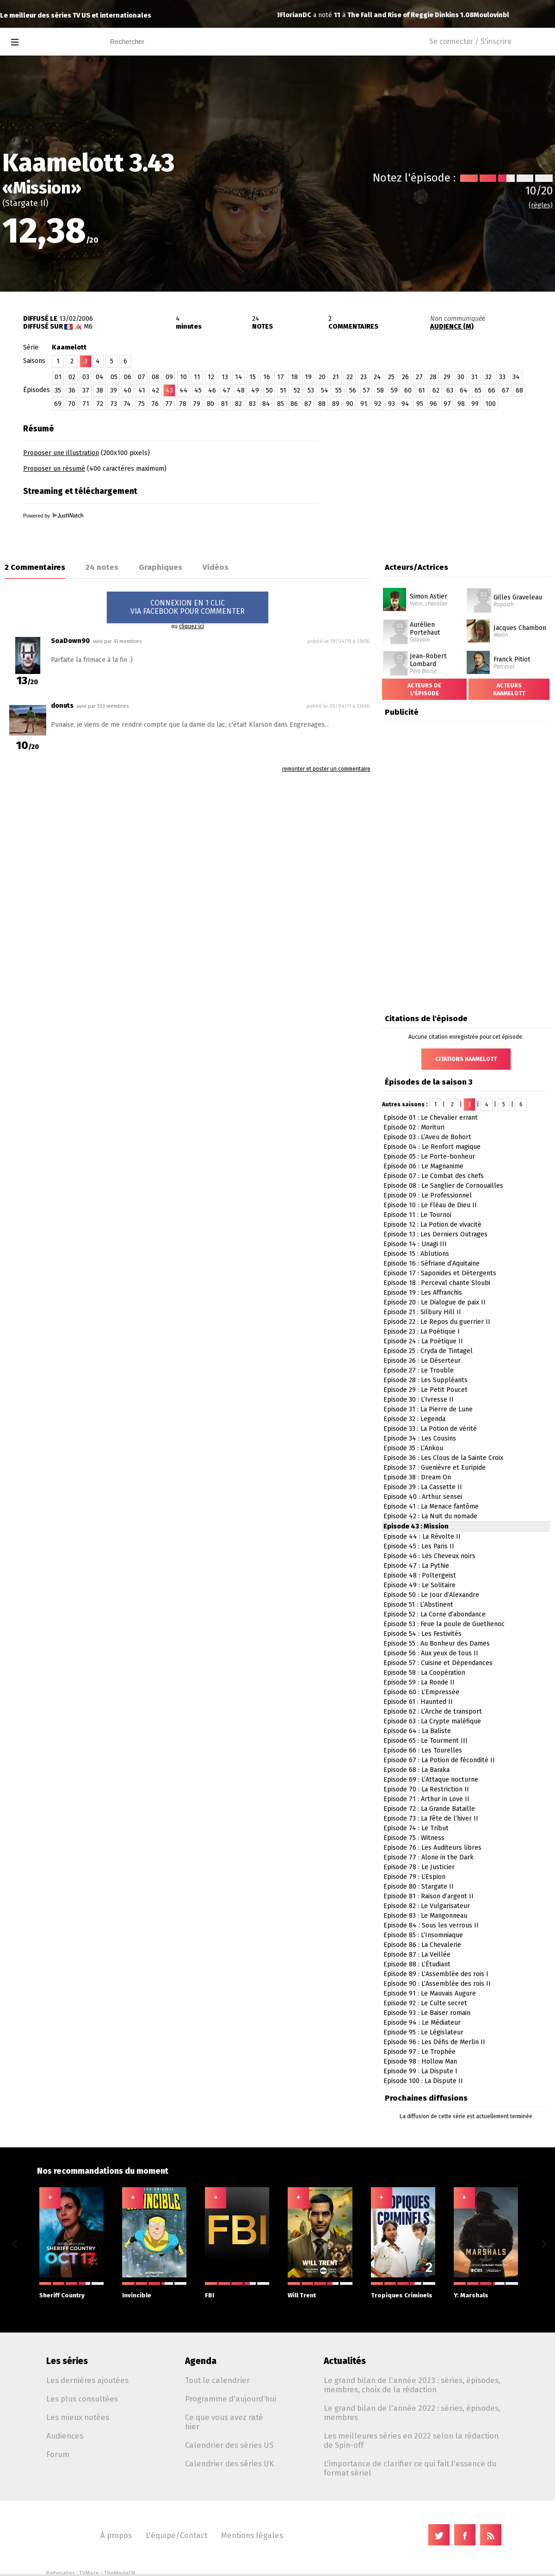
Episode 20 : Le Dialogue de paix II (434, 1302)
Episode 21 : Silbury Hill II (422, 1312)
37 (85, 390)
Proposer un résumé (54, 469)
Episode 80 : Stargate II (418, 1886)
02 (71, 377)
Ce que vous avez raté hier (224, 2422)
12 (211, 377)
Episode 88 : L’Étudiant (416, 1964)
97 (447, 404)
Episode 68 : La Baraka (416, 1770)
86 (294, 404)
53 (311, 390)
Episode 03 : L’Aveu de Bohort (427, 1137)
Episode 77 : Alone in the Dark (428, 1857)
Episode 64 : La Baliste (417, 1731)
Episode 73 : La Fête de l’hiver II (430, 1818)
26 (405, 377)
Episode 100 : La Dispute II (423, 2081)
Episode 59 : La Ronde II (419, 1682)
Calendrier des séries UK (229, 2463)
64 (464, 390)
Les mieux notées (77, 2417)
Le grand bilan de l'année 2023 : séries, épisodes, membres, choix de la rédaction (412, 2385)
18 (294, 377)
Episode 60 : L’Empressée (421, 1692)
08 (155, 377)
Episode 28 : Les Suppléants (425, 1380)
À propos (116, 2535)
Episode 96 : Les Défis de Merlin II (434, 2042)
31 (474, 377)
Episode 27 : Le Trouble (418, 1370)
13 (225, 377)
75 (141, 404)
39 (113, 390)
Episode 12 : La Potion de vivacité (432, 1225)
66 (491, 390)
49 (255, 390)
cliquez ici (191, 626)
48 (241, 390)
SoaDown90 (70, 641)
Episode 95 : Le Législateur (423, 2032)
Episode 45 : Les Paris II (418, 1546)
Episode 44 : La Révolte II (422, 1537)
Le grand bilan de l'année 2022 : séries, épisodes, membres (412, 2412)
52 (297, 390)
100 (490, 404)
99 (475, 404)
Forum (57, 2454)
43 (169, 390)
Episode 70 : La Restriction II (426, 1789)
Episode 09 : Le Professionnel (427, 1195)
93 (391, 404)
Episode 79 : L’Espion (414, 1877)
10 (183, 377)
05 (114, 377)
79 (196, 404)
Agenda (200, 2361)
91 (363, 404)
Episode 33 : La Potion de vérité (430, 1429)
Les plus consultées (82, 2398)
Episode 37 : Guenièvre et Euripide (434, 1468)
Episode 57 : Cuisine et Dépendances (438, 1663)
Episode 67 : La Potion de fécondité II (439, 1760)
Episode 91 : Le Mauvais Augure (429, 1993)
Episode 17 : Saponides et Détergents (439, 1273)
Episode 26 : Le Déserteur (422, 1361)
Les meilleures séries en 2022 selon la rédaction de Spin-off (411, 2440)
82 (238, 404)
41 (141, 390)
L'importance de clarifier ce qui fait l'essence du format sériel (410, 2468)
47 (226, 390)
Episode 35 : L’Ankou (413, 1448)
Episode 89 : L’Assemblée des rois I (435, 1974)
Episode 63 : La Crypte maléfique (432, 1721)
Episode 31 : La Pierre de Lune (428, 1409)
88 (322, 404)
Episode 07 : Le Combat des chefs (433, 1176)
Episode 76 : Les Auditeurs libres (432, 1848)
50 (269, 390)
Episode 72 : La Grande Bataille (429, 1809)
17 (280, 377)
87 (308, 404)
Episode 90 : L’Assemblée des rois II (437, 1984)
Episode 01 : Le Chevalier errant (430, 1118)
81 (224, 404)
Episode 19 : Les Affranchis (422, 1293)
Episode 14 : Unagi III (415, 1244)
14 (238, 377)
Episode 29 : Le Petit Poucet (425, 1390)
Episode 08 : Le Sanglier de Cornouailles (443, 1186)
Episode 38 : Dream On (417, 1477)
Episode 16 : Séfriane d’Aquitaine (431, 1263)
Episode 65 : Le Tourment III (425, 1741)
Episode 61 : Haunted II (418, 1702)
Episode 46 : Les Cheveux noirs (429, 1556)
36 (71, 390)
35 (58, 390)
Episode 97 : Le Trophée (419, 2052)
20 (322, 377)
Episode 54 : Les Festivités (422, 1634)
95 (419, 404)
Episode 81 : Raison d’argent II (428, 1896)
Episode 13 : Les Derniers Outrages (435, 1234)
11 (197, 377)
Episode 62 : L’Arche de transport (432, 1711)
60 (408, 390)
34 (516, 377)
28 (433, 377)
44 (183, 390)
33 (502, 377)
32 (488, 377)
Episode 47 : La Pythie (416, 1566)
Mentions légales (252, 2535)
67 (505, 390)
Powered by (53, 515)
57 (366, 390)
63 (449, 390)
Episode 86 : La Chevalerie (422, 1945)
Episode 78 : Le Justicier (419, 1867)
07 (141, 377)
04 (100, 377)
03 (85, 377)
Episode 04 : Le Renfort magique (432, 1147)
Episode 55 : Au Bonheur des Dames (436, 1643)
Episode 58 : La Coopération (424, 1673)
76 (155, 404)
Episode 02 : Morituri (413, 1127)
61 (422, 390)
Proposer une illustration (61, 453)
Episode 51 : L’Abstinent (418, 1605)
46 (212, 390)
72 (99, 404)
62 (435, 390)
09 (169, 377)
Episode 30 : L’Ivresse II (418, 1399)
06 (127, 377)
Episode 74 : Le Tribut (416, 1828)
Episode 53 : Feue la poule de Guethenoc (444, 1624)
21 (336, 377)
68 (519, 390)
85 (280, 404)
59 (394, 390)
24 (377, 377)
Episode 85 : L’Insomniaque (423, 1935)
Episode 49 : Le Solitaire (419, 1585)
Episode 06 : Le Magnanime (423, 1166)
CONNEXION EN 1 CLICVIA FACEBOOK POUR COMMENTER (187, 607)
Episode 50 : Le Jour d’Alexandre (431, 1595)
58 (380, 390)
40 (127, 390)
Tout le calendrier (217, 2380)
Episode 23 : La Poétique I (421, 1331)
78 (182, 404)
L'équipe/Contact (176, 2535)
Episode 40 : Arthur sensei (422, 1497)
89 (335, 404)
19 (308, 377)
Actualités (345, 2361)
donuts (62, 706)
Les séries (67, 2361)
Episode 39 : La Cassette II (422, 1487)
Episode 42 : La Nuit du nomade (430, 1516)
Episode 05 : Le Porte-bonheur (429, 1156)
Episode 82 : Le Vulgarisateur (426, 1906)
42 (155, 390)
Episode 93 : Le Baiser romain (426, 2013)
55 (338, 390)
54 (324, 390)
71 (85, 404)
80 (210, 404)
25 (391, 377)
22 (349, 377)
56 (352, 390)
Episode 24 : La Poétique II (423, 1341)
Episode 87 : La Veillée (416, 1955)
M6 (88, 327)
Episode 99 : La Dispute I (420, 2071)
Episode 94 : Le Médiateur (422, 2023)
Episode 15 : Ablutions (416, 1254)
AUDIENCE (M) (452, 327)
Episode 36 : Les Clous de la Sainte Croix (443, 1458)
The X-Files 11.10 (391, 15)
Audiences (64, 2435)
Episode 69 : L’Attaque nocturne (430, 1780)
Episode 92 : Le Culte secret (425, 2003)
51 (283, 390)
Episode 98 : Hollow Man (420, 2061)
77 (169, 404)
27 (419, 377)
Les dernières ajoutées (87, 2380)
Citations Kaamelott (466, 1059)
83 (252, 404)
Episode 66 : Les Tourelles (422, 1750)
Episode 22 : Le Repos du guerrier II (436, 1322)
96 (433, 404)
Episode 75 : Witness (413, 1838)
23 (363, 377)
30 (460, 377)
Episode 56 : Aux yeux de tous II (430, 1653)
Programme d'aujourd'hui (230, 2398)
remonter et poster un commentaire (326, 769)
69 (58, 404)
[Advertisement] (446, 477)
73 (113, 404)
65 (478, 390)
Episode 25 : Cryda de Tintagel (428, 1351)
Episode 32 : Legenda (414, 1419)
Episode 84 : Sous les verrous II (431, 1925)
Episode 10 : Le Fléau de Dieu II (430, 1205)
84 (266, 404)
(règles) (541, 205)
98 (461, 404)
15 (252, 377)
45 (198, 390)
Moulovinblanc (303, 15)
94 (405, 404)
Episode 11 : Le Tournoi (417, 1215)
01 (58, 377)
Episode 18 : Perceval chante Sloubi (436, 1283)
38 (99, 390)
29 (447, 377)
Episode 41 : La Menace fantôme (431, 1506)
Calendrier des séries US (229, 2445)
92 (377, 404)
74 (127, 404)
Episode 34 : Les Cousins (419, 1438)
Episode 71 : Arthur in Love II (426, 1799)
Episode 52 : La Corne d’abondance (434, 1614)
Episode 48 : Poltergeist (419, 1575)
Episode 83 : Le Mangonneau (425, 1916)
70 (71, 404)
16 (266, 377)
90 (349, 404)
